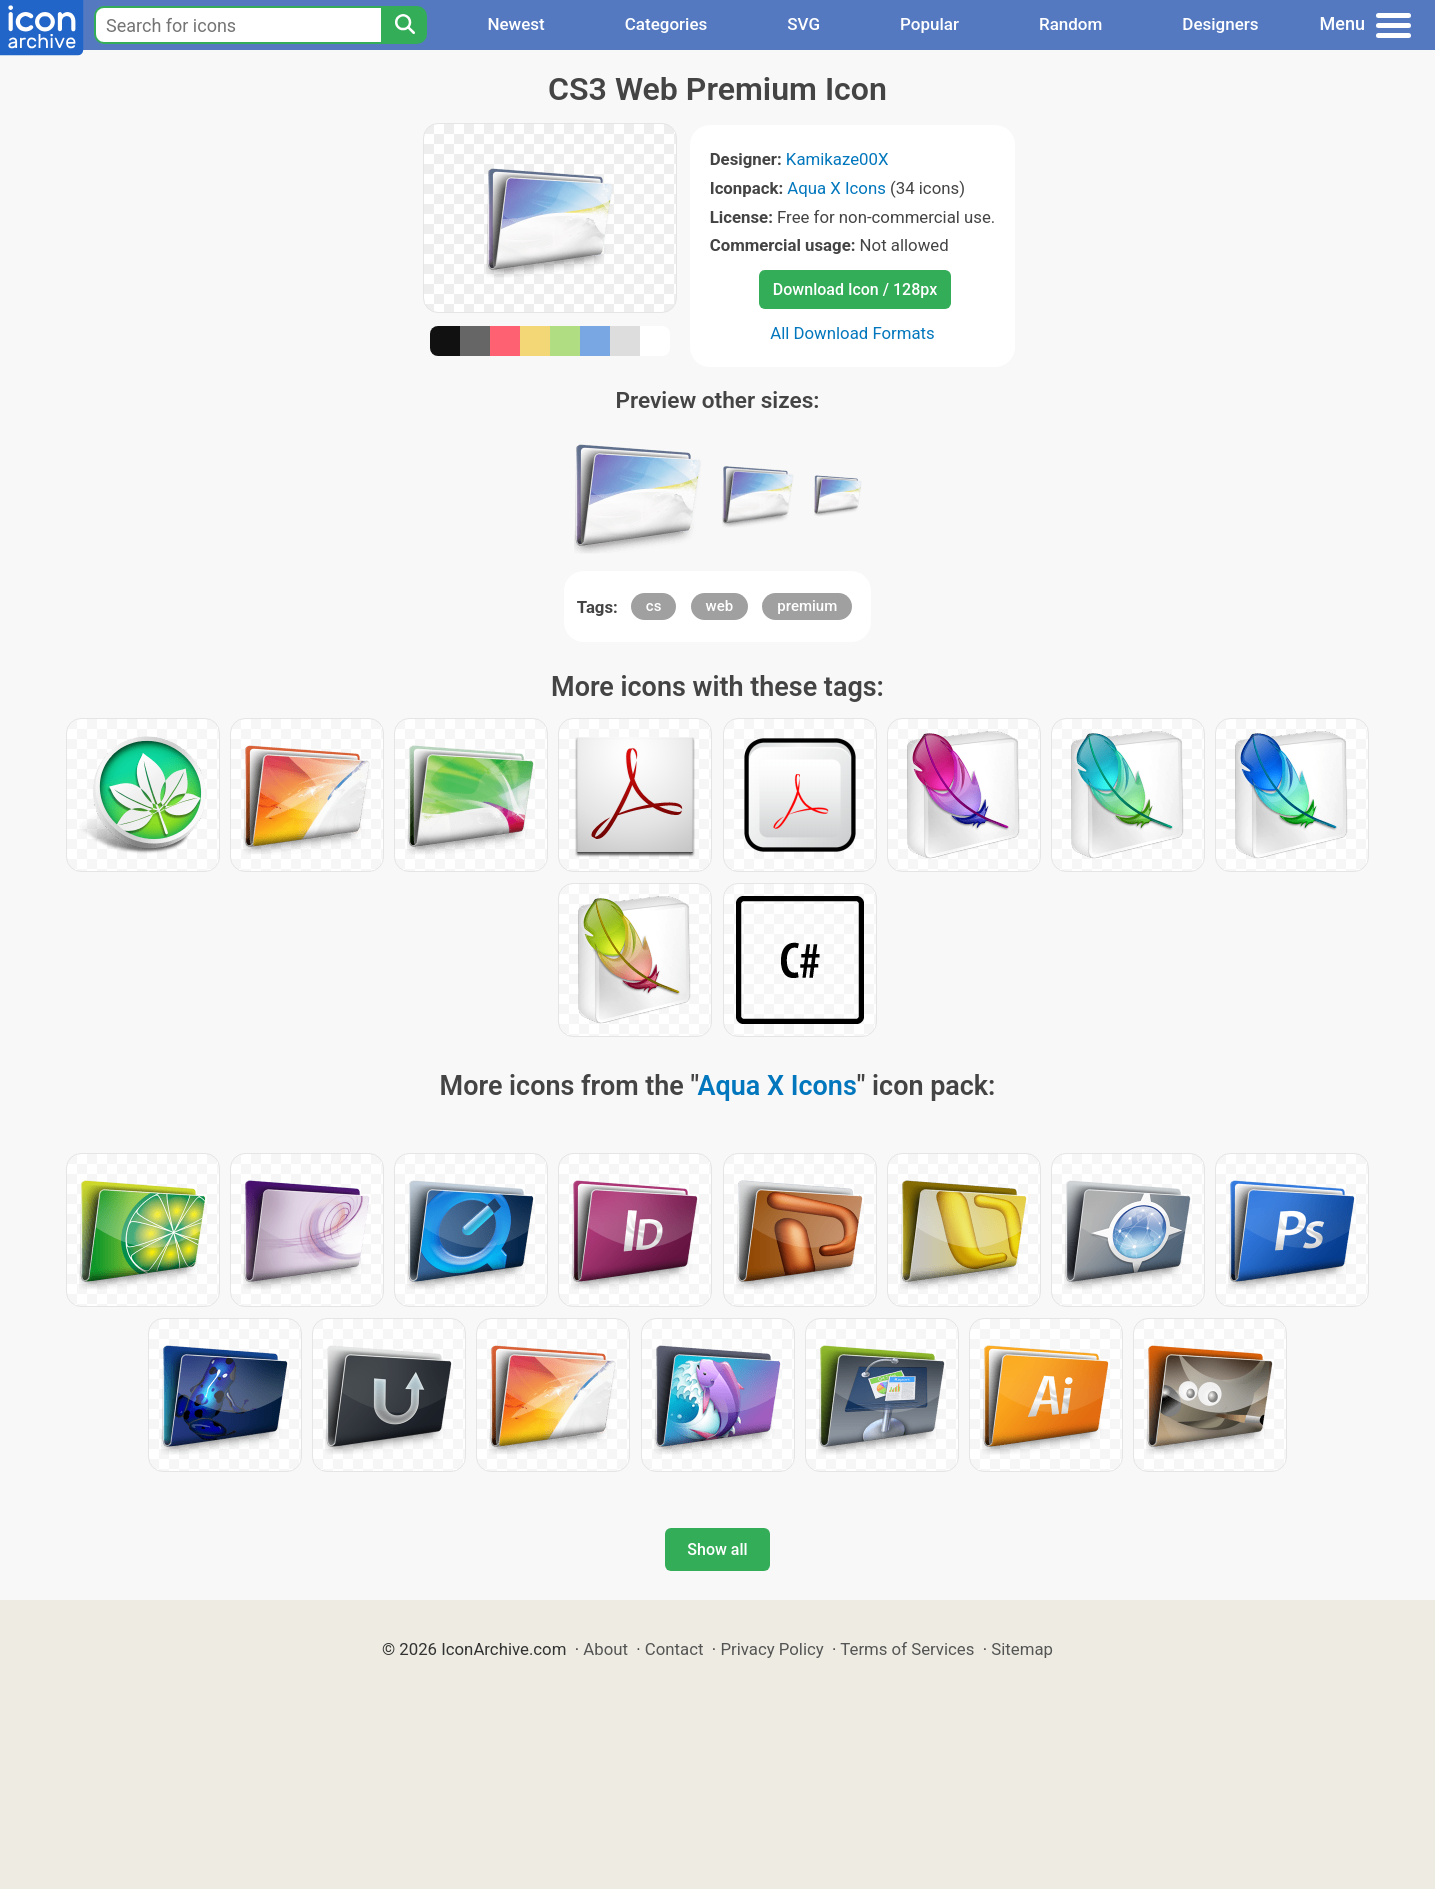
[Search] (404, 25)
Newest (515, 24)
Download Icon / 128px (855, 289)
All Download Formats (852, 333)
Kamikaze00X (837, 159)
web (720, 606)
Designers (1220, 24)
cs (654, 606)
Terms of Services (907, 1649)
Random (1070, 24)
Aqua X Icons (836, 188)
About (605, 1649)
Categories (666, 24)
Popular (929, 24)
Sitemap (1022, 1649)
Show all (717, 1549)
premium (807, 606)
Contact (674, 1649)
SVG (803, 24)
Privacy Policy (771, 1649)
